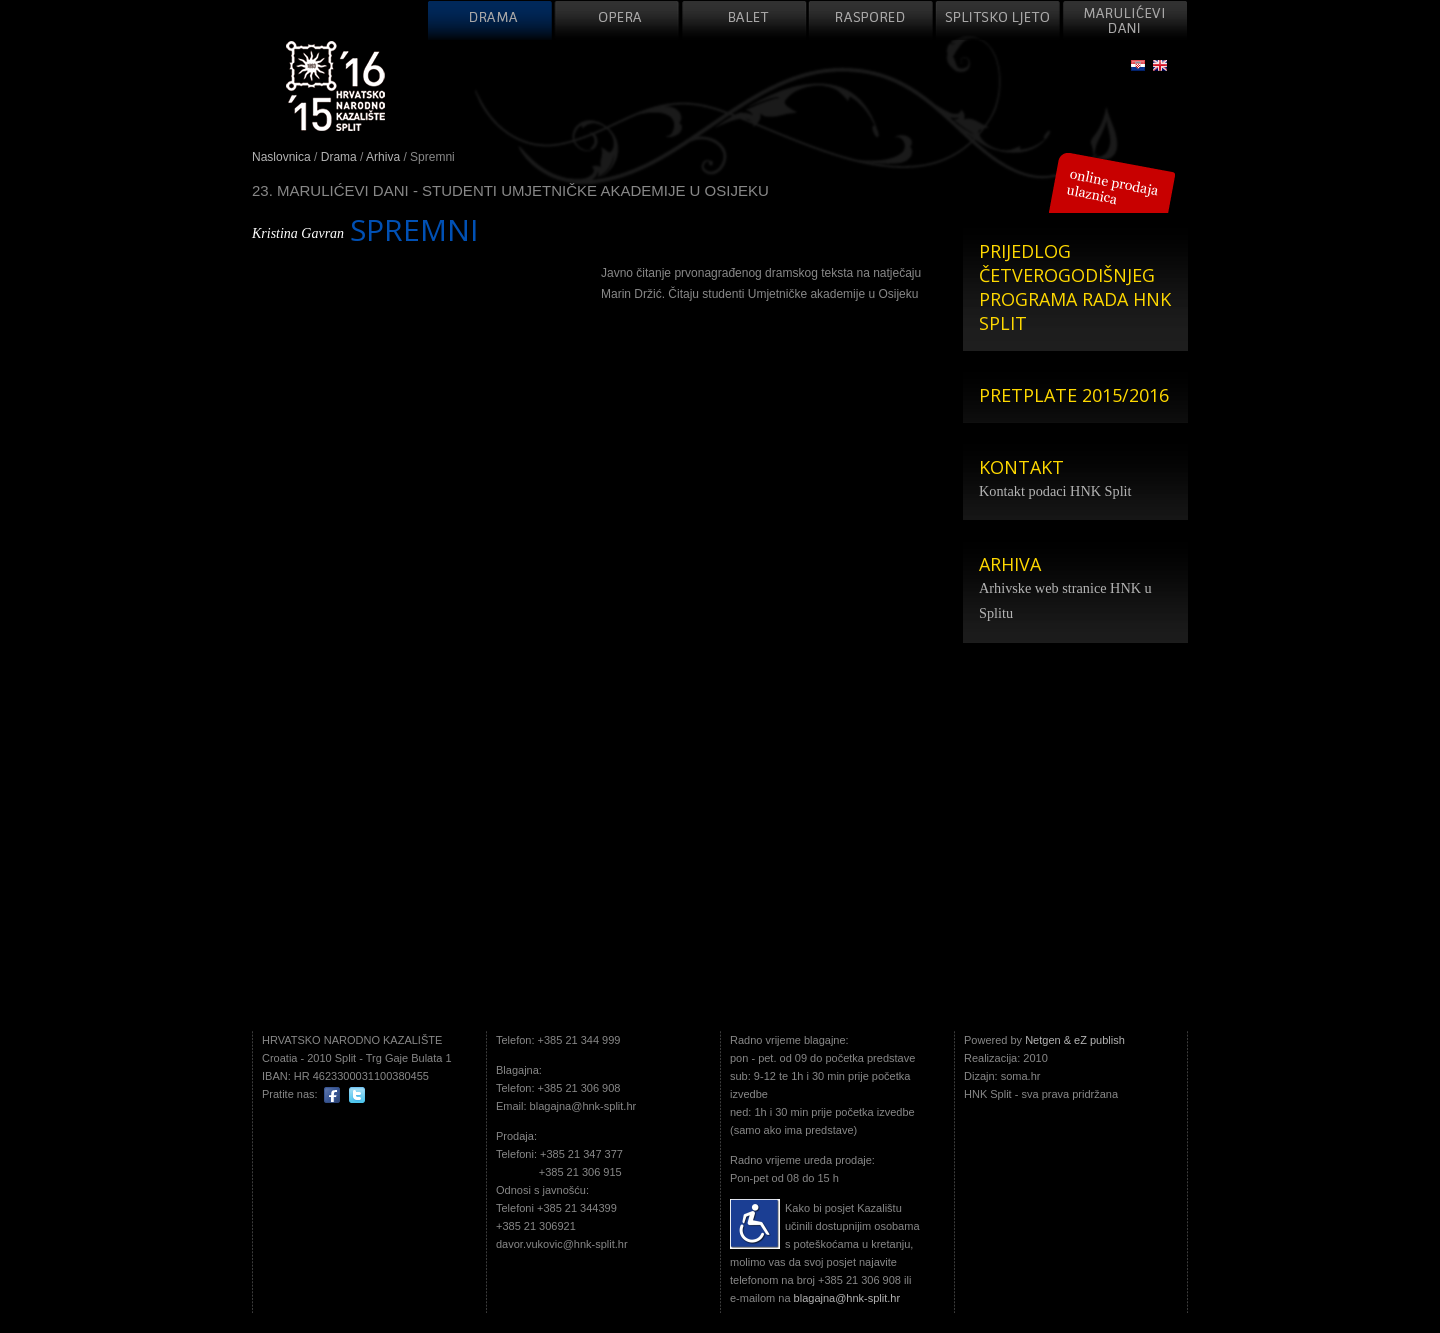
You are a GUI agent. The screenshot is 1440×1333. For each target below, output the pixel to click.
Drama (339, 157)
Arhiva (383, 157)
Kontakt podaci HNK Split (1055, 491)
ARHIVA (1010, 564)
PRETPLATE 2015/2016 (1074, 395)
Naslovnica (281, 157)
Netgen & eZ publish (1075, 1040)
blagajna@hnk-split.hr (847, 1298)
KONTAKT (1021, 467)
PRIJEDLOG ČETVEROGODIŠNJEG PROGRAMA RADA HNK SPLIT (1075, 287)
